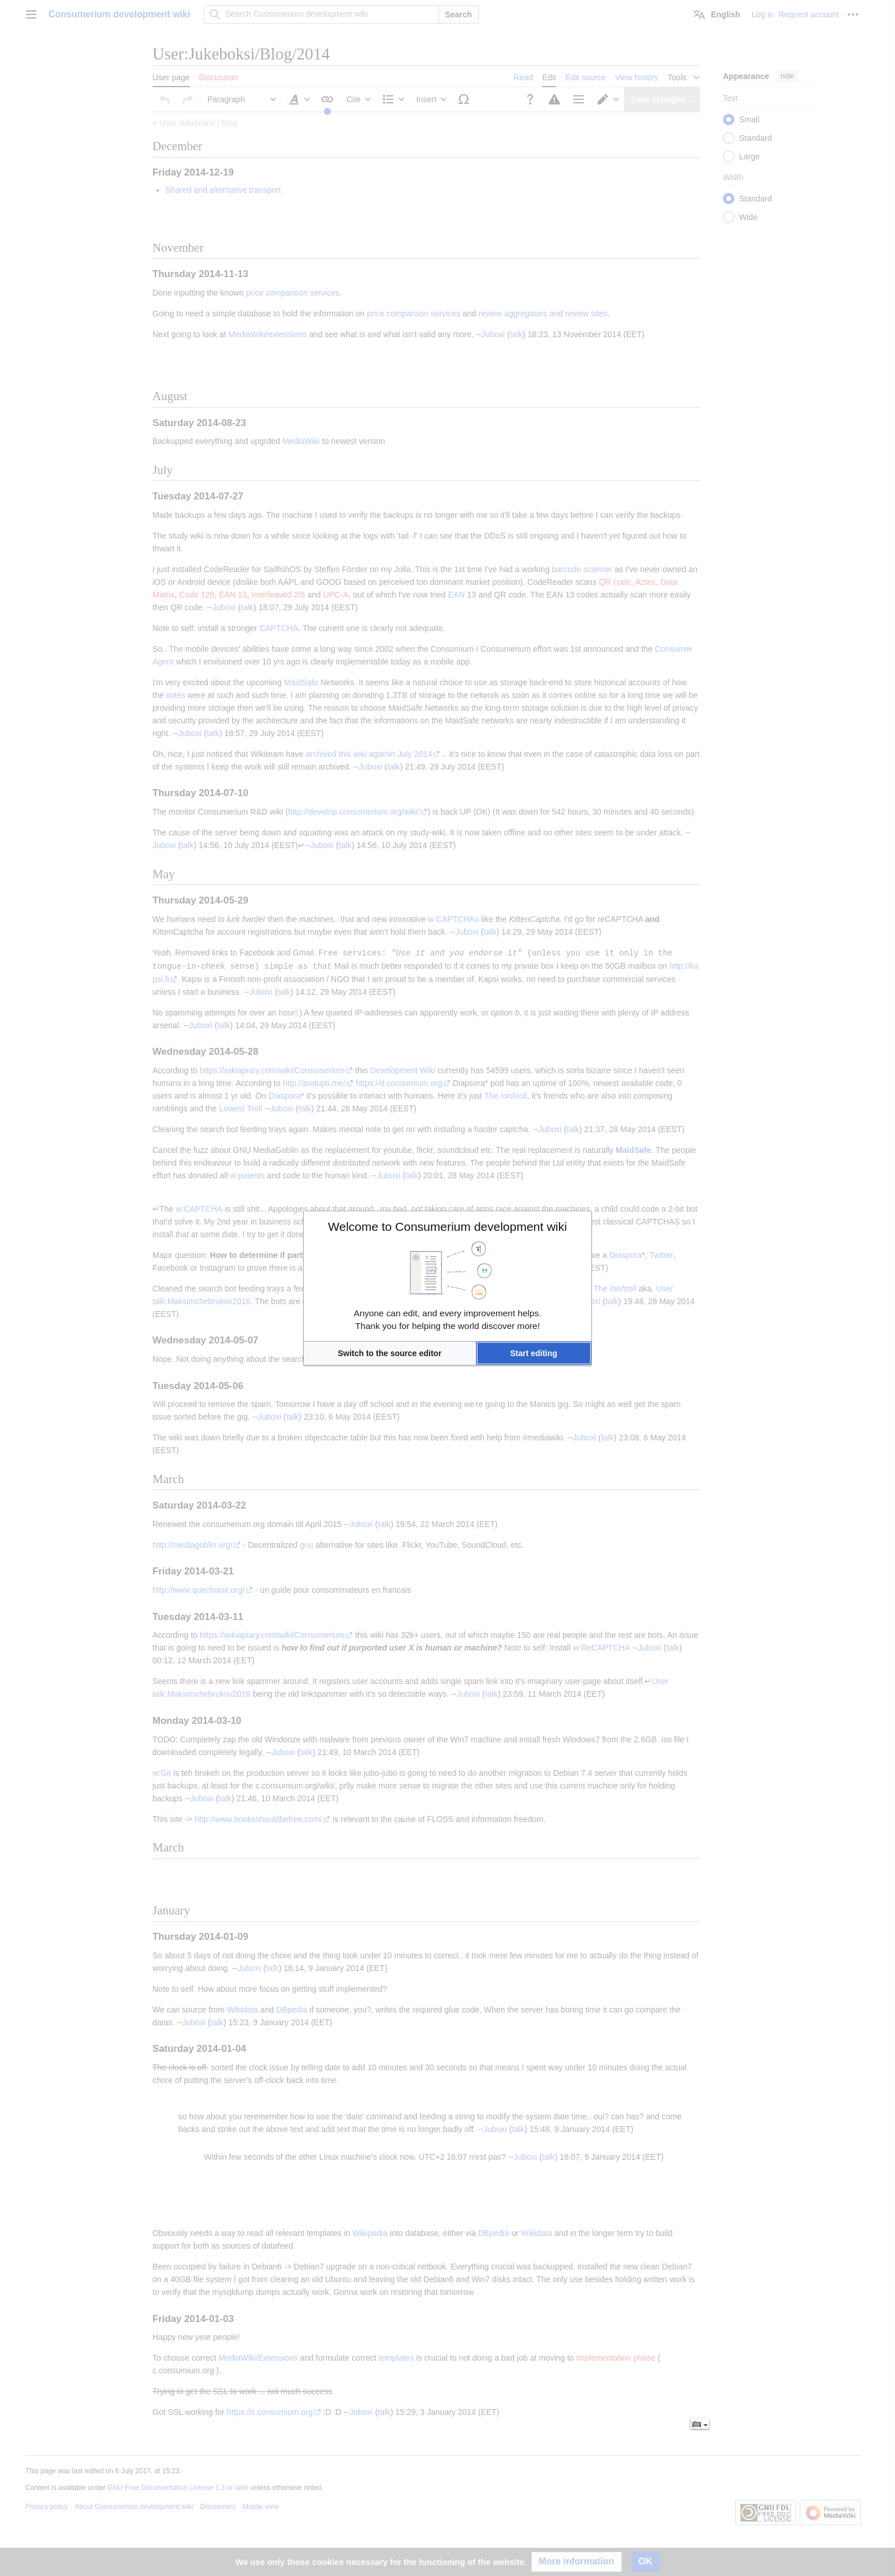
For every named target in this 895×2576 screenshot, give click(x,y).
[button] (390, 1353)
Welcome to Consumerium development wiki (447, 1226)
